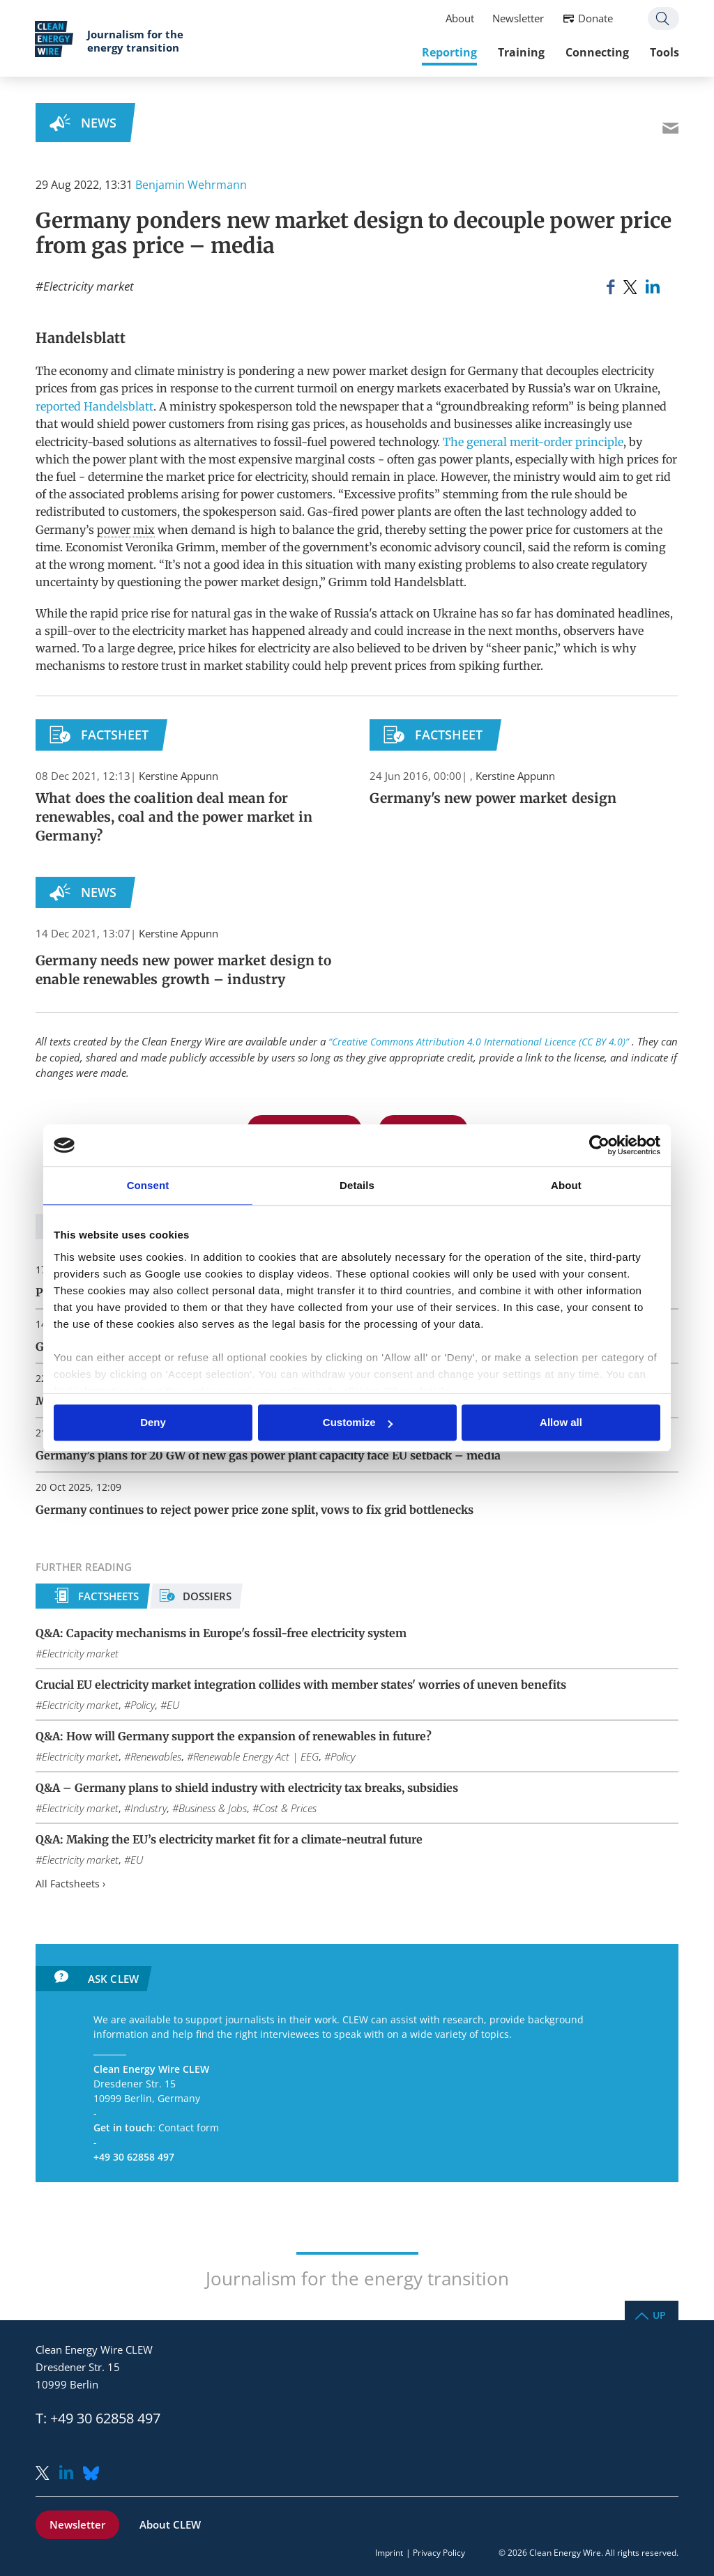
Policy (142, 1705)
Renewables (155, 1756)
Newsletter (517, 18)
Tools (663, 52)
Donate (594, 18)
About (459, 18)
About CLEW (170, 2524)
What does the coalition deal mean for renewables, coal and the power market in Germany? (174, 817)
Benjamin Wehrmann (191, 184)
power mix (126, 530)
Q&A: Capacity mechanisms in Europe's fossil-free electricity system (221, 1633)
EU (173, 1705)
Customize (358, 1423)
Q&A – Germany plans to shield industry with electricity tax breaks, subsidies (247, 1788)
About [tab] (566, 1185)
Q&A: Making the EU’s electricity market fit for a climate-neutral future (229, 1839)
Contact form (188, 2127)
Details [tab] (357, 1185)
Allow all (561, 1423)
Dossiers (207, 1596)
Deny (153, 1423)
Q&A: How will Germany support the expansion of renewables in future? (234, 1736)
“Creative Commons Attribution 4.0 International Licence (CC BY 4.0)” (480, 1041)
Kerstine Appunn (178, 776)
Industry (148, 1808)
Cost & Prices (288, 1808)
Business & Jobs (212, 1808)
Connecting (596, 52)
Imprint (389, 2553)
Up (659, 2314)
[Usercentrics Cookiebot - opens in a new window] (599, 1145)
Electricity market (88, 286)
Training (520, 52)
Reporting (448, 52)
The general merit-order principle (533, 442)
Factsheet (115, 734)
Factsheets (108, 1596)
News (98, 122)
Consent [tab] (148, 1185)
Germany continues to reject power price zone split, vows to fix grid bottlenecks (254, 1510)
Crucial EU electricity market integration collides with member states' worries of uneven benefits (301, 1685)
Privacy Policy (439, 2553)
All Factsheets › (70, 1883)
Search (662, 18)
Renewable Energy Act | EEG (256, 1756)
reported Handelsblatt (94, 406)
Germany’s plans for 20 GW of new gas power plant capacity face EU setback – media (268, 1455)
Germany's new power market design (493, 798)
